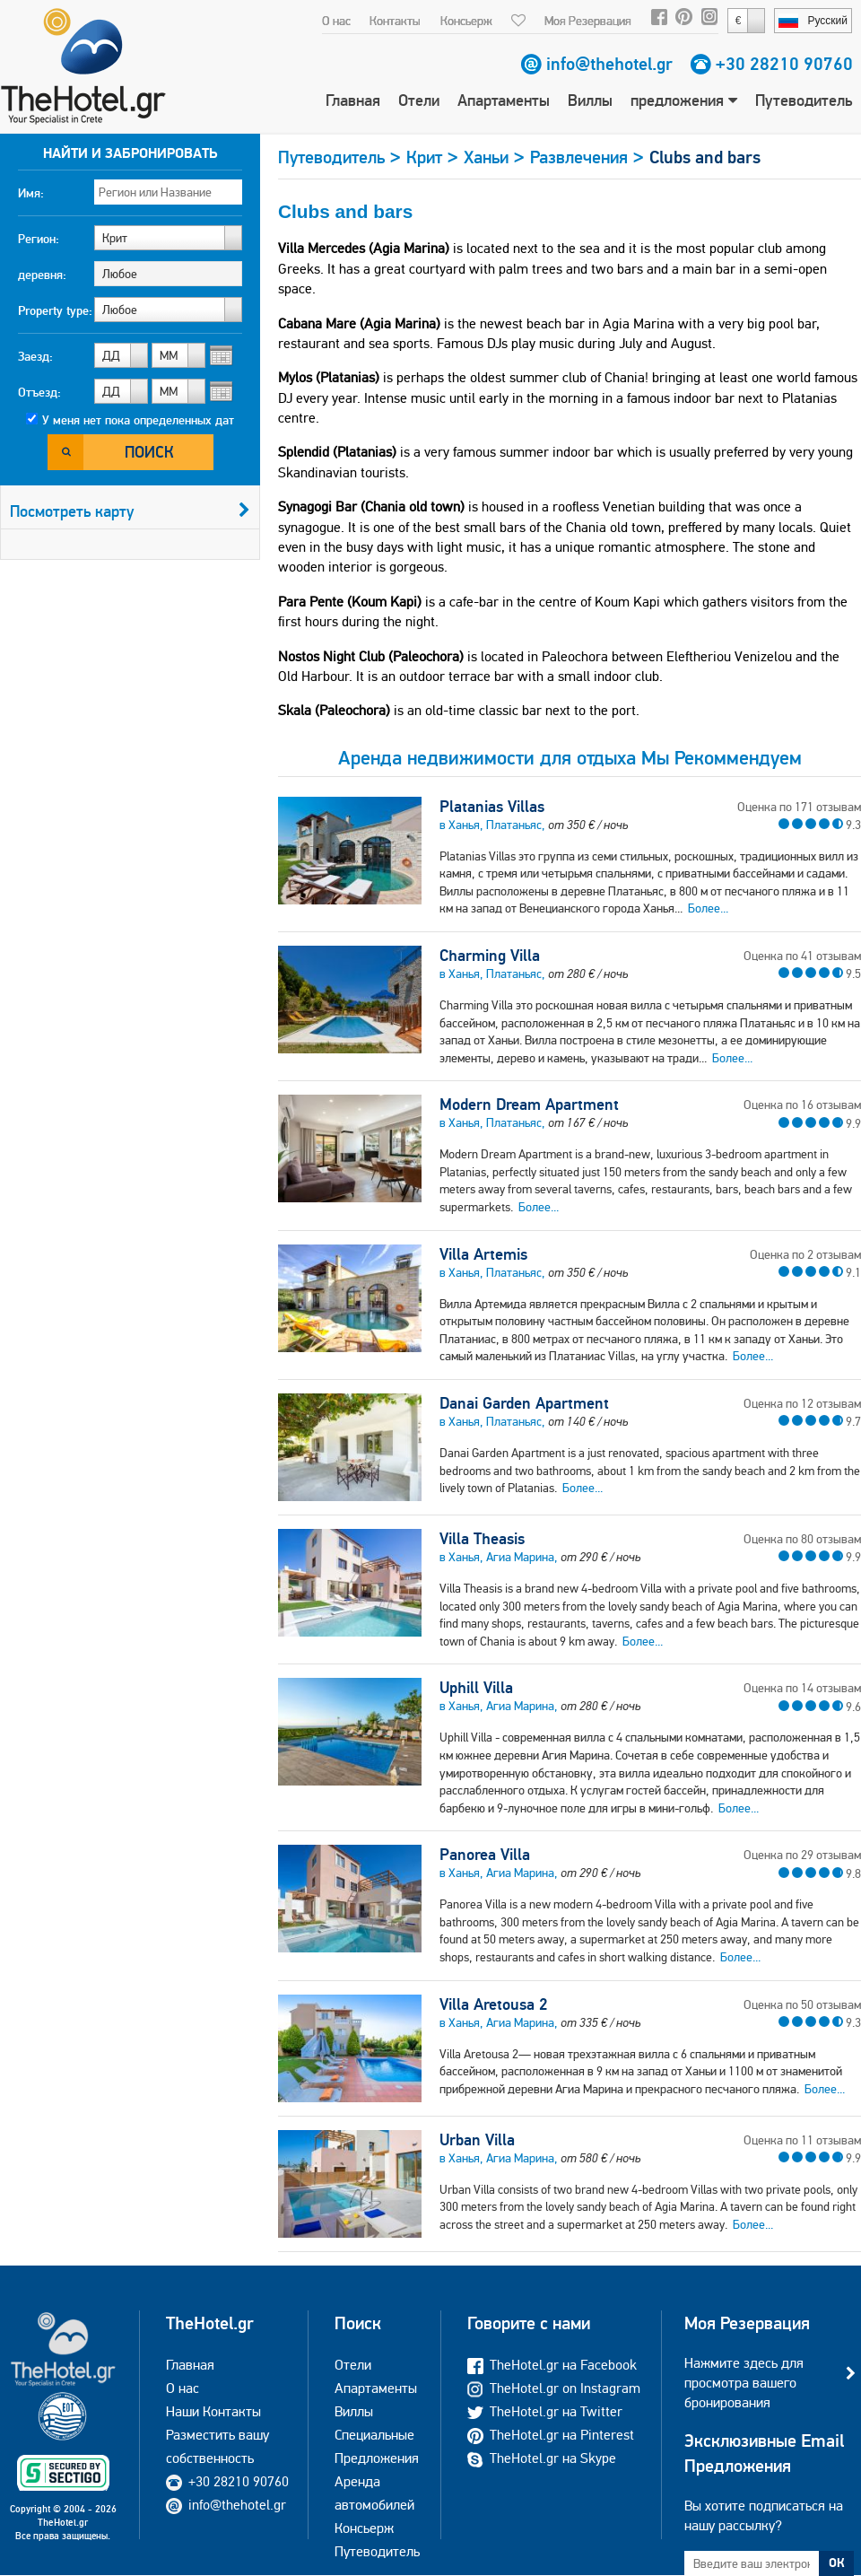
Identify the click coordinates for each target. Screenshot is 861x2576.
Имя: (31, 193)
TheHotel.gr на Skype (541, 2458)
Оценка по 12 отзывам (802, 1403)
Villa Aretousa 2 (493, 2004)
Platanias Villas (491, 806)
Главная (353, 100)
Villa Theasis (482, 1539)
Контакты (395, 21)
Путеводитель (803, 100)
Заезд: (35, 356)
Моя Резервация (587, 21)
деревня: (42, 274)
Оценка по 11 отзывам (802, 2140)
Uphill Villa (476, 1688)
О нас (336, 21)
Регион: (38, 239)
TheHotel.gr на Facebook (552, 2364)
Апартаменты (503, 100)
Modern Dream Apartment (529, 1104)
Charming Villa (489, 955)
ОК (837, 2562)
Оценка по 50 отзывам (802, 2004)
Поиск (149, 451)
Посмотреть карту (130, 510)
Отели (418, 100)
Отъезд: (39, 392)
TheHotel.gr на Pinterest (550, 2434)
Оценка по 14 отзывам (802, 1688)
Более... (708, 908)
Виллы (590, 100)
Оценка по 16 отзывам (802, 1104)
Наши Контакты (213, 2411)
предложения (684, 100)
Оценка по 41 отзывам (802, 955)
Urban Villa (477, 2140)
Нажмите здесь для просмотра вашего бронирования (744, 2383)
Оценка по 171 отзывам (799, 807)
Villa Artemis (483, 1254)
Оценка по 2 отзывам (805, 1254)
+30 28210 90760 (784, 63)
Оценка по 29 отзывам (802, 1855)
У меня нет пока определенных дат (138, 420)
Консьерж (466, 21)
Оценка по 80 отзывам (802, 1539)
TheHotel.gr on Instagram (553, 2388)
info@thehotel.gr (609, 63)
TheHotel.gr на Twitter (544, 2411)
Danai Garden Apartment (524, 1403)
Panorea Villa (484, 1854)
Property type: (55, 310)
